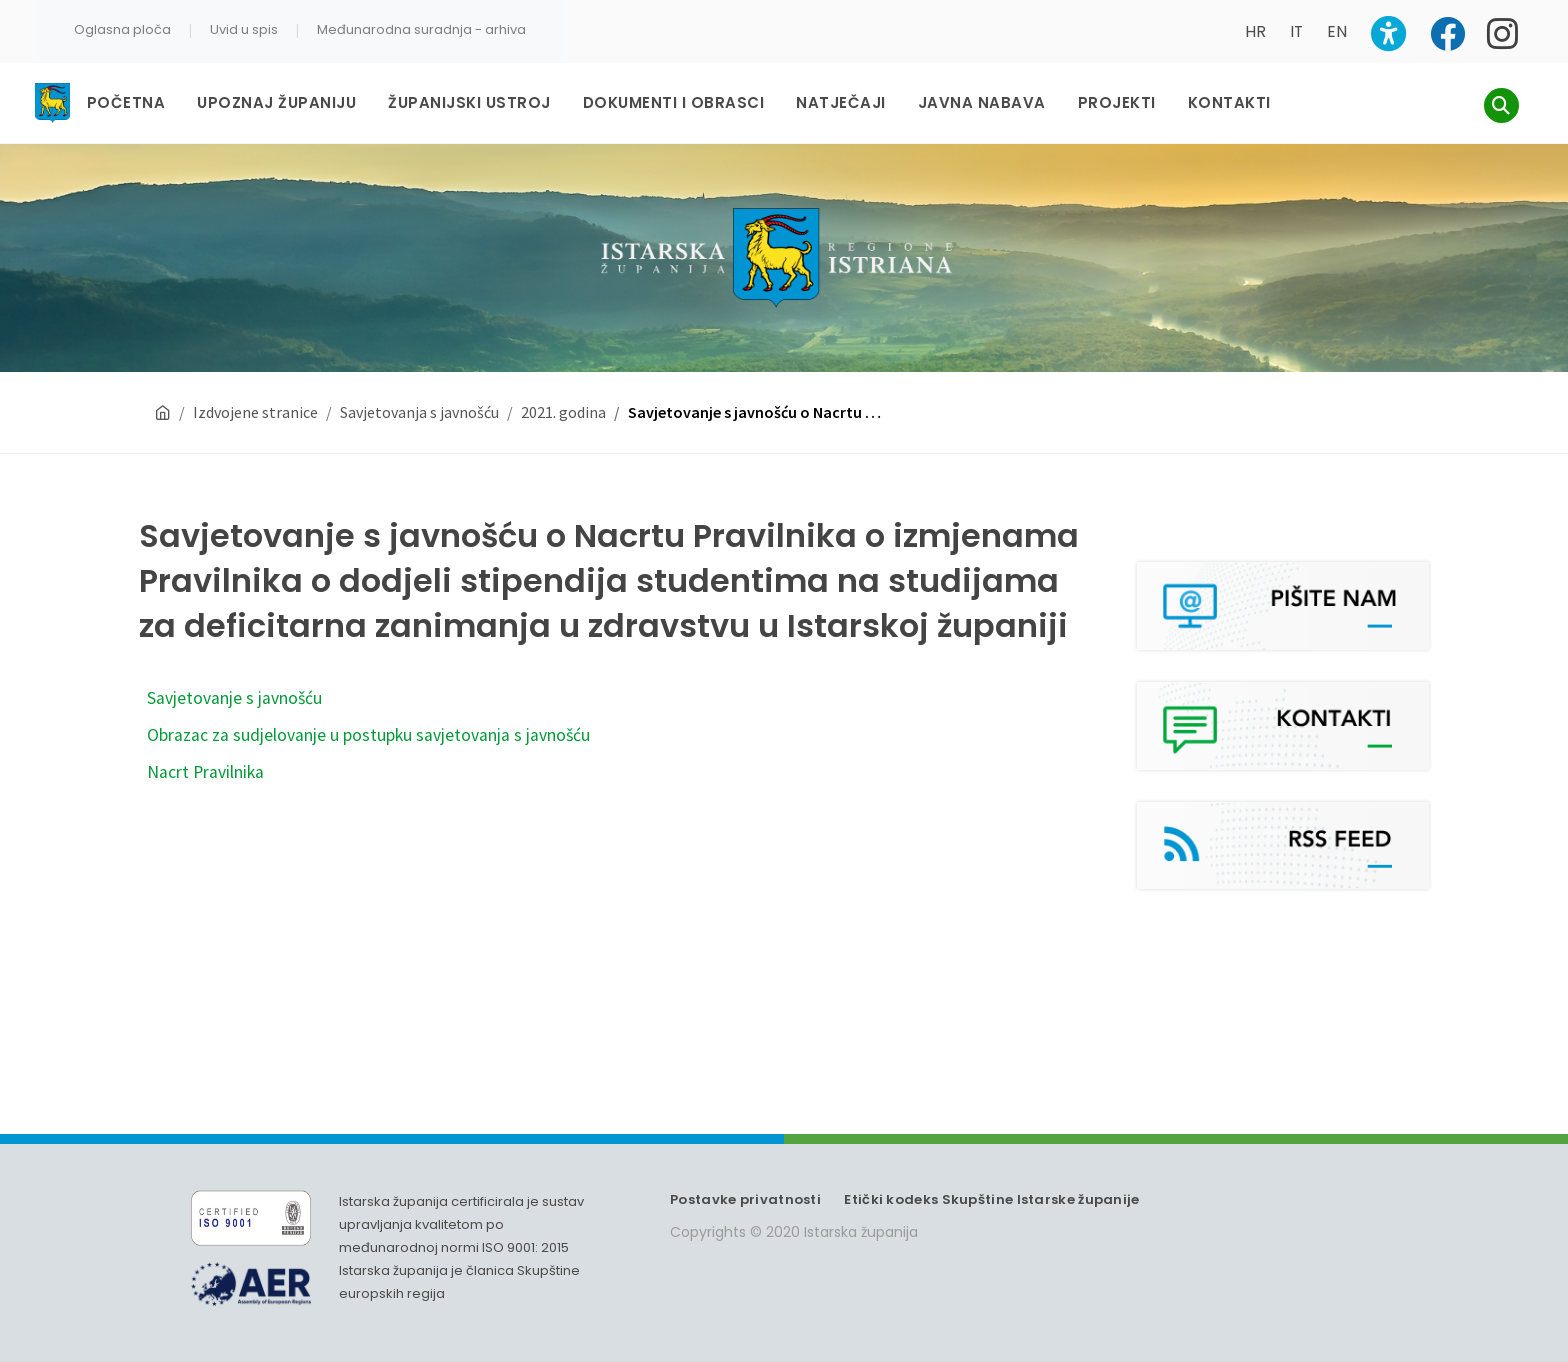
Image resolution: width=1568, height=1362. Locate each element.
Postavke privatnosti (745, 1199)
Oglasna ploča (122, 29)
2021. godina (563, 412)
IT (1296, 31)
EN (1337, 31)
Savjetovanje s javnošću (234, 698)
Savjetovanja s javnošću (419, 412)
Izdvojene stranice (255, 412)
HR (1255, 31)
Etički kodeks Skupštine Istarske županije (991, 1199)
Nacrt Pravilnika (205, 772)
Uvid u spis (244, 29)
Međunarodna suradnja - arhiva (421, 29)
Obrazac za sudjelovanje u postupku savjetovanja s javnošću (368, 735)
